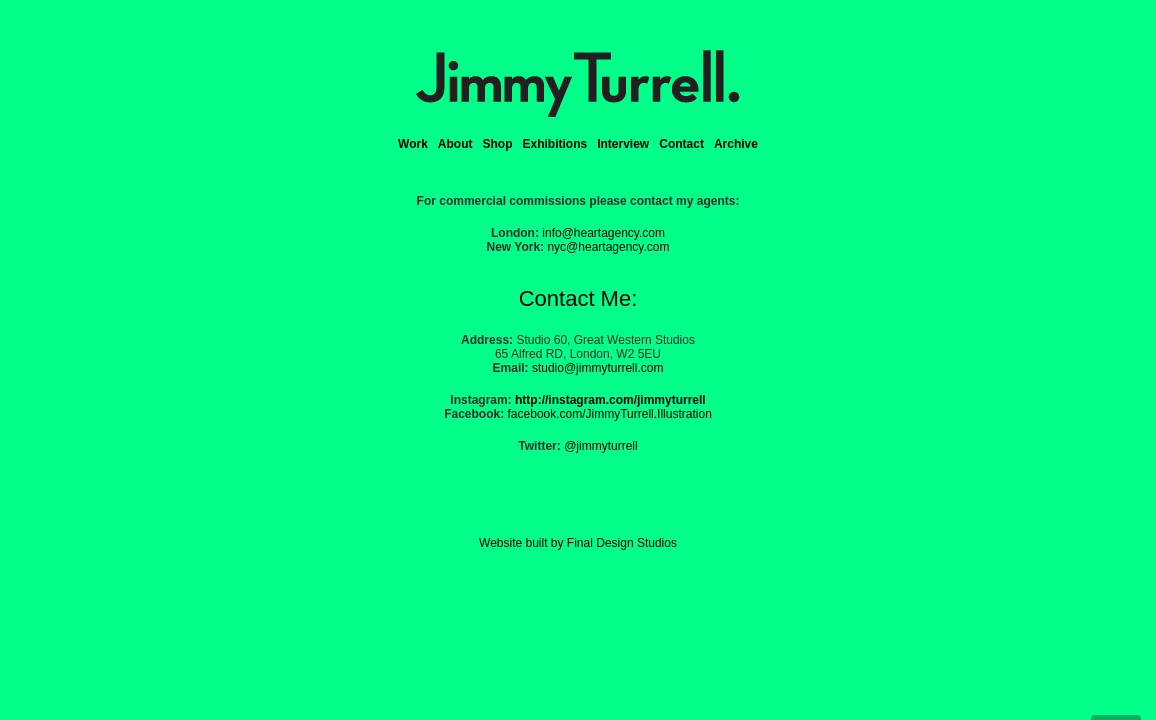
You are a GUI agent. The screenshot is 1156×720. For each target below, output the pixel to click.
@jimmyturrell (601, 446)
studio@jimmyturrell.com (598, 368)
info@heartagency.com (603, 233)
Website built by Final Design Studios (578, 543)
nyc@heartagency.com (608, 247)
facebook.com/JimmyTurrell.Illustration (610, 414)
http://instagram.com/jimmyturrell (610, 400)
